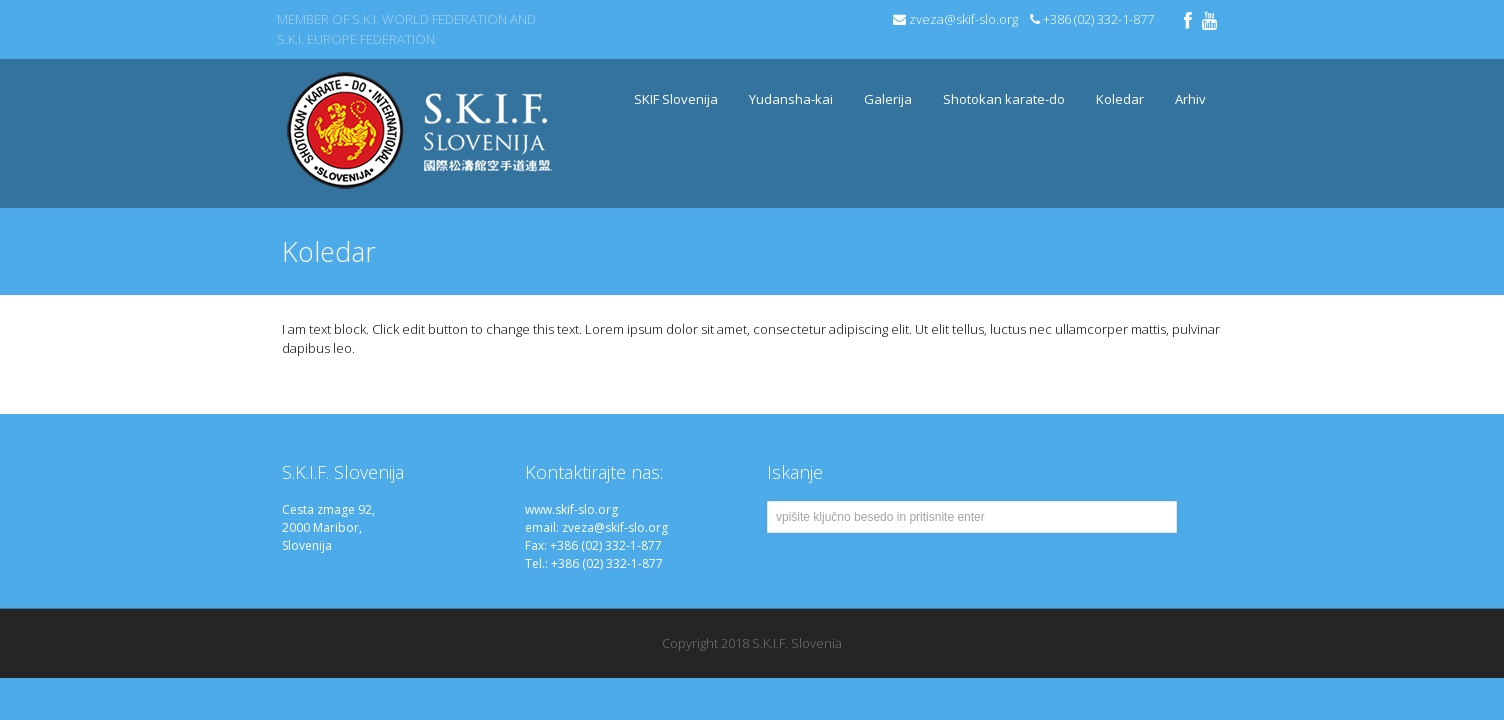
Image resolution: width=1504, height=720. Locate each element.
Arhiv (1185, 87)
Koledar (1120, 99)
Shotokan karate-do (999, 87)
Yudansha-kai (791, 99)
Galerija (888, 99)
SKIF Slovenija (671, 87)
